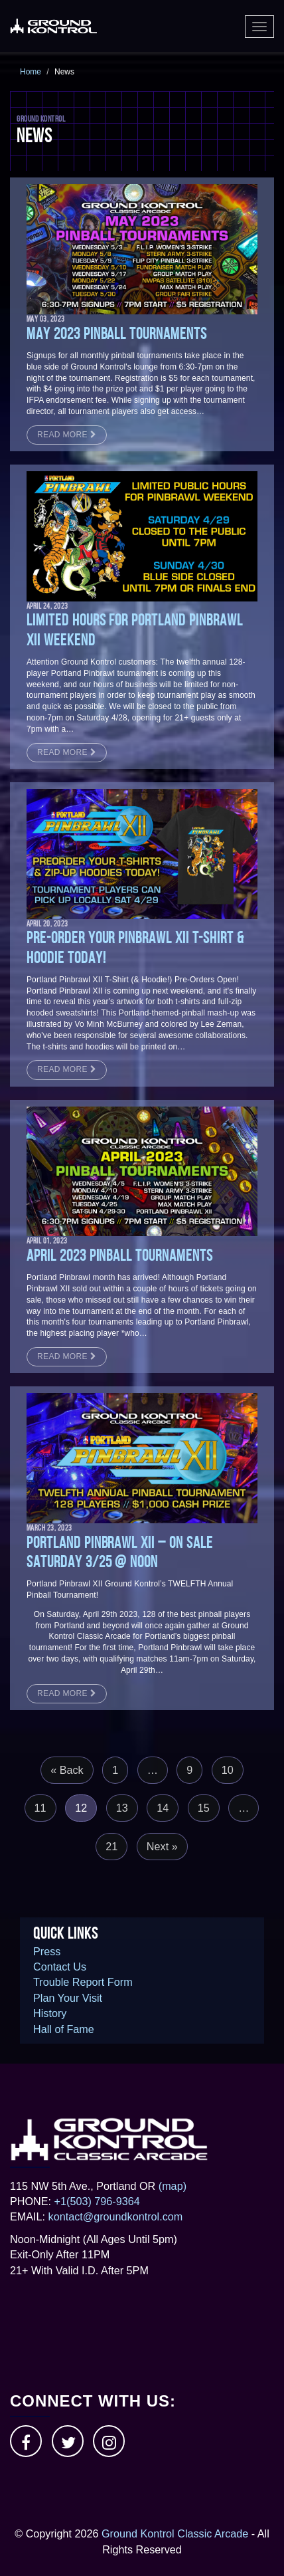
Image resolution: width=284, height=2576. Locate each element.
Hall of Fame (63, 2029)
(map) (172, 2186)
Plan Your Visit (67, 1998)
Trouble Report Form (83, 1982)
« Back (67, 1770)
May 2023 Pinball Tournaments (117, 333)
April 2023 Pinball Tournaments (120, 1255)
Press (46, 1951)
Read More (66, 434)
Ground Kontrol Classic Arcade (175, 2533)
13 (122, 1808)
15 (204, 1808)
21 (111, 1846)
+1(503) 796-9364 (97, 2201)
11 (40, 1808)
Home (30, 71)
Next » (162, 1846)
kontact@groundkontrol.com (115, 2216)
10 (228, 1770)
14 (163, 1808)
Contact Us (59, 1967)
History (49, 2013)
